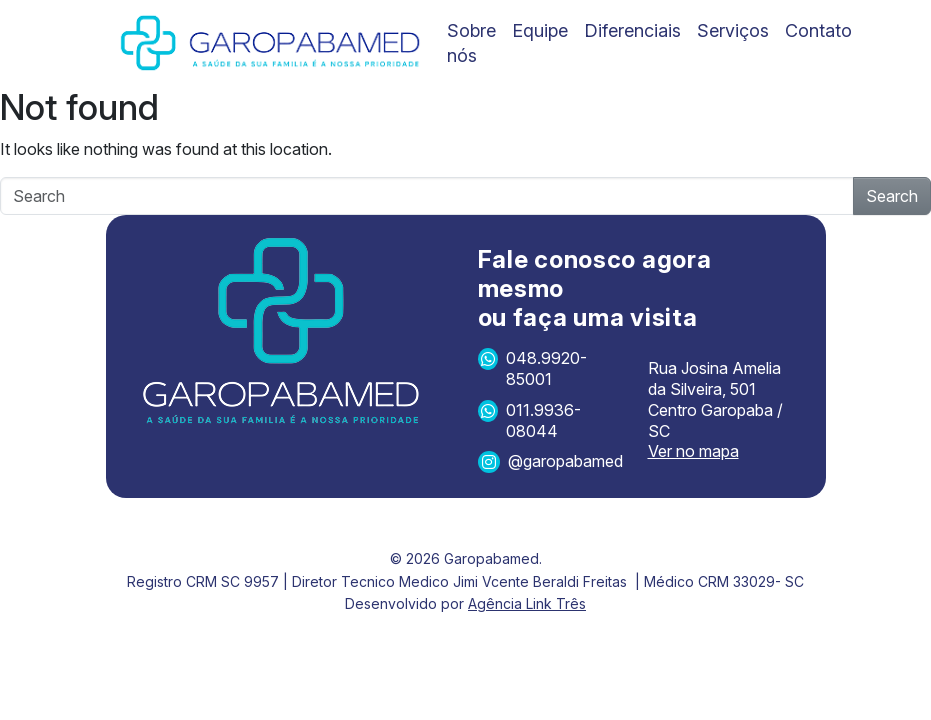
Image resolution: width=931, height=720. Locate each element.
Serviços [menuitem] (733, 30)
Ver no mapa (693, 451)
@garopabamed (550, 462)
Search (892, 196)
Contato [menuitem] (818, 30)
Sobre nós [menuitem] (471, 43)
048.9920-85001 (532, 368)
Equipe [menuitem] (540, 30)
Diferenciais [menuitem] (632, 30)
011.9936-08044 (529, 420)
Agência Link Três (527, 603)
